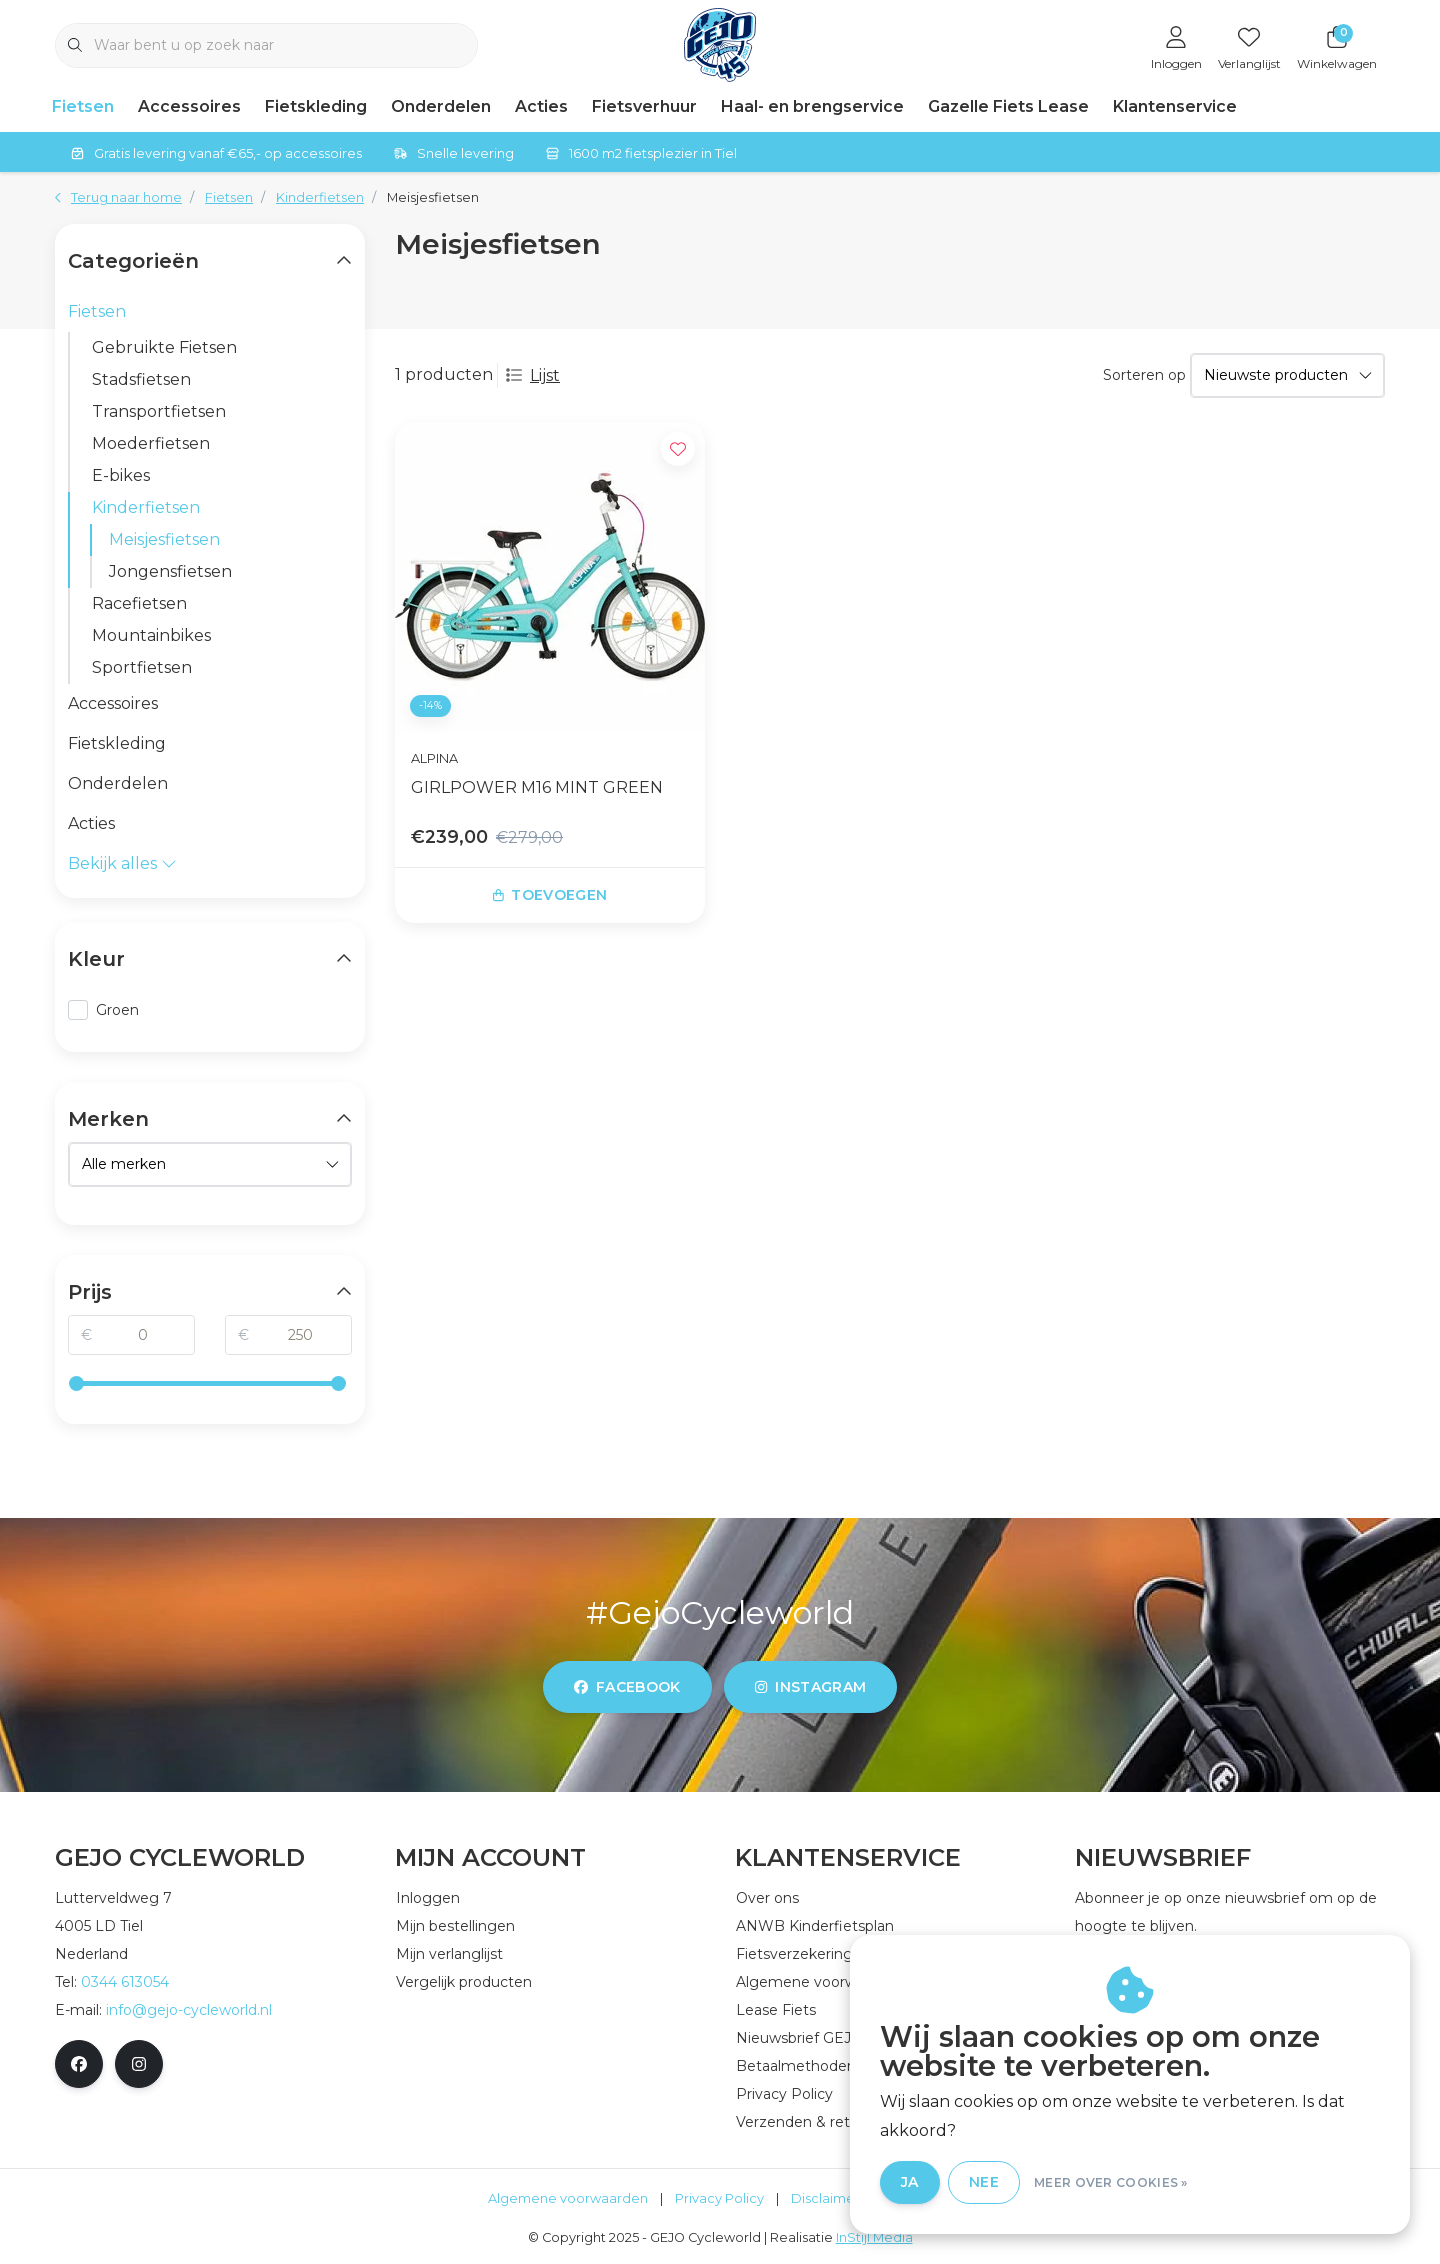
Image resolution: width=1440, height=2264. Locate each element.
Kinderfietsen (146, 507)
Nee (984, 2182)
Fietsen (83, 106)
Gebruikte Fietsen (164, 347)
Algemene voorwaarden (568, 2198)
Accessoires (189, 106)
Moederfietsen (151, 443)
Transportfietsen (159, 411)
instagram (810, 1687)
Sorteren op (1144, 375)
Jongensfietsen (170, 571)
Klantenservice (1175, 106)
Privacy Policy (719, 2198)
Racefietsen (139, 603)
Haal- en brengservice (812, 106)
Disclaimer (825, 2198)
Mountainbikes (151, 635)
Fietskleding (316, 106)
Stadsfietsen (141, 379)
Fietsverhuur (644, 106)
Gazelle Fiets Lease (1008, 106)
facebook (627, 1687)
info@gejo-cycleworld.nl (189, 2010)
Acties (541, 106)
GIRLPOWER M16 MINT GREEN (537, 787)
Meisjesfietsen (433, 197)
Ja (910, 2182)
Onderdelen (441, 106)
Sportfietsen (142, 667)
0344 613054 (125, 1982)
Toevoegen (550, 895)
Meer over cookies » (1111, 2182)
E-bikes (121, 475)
